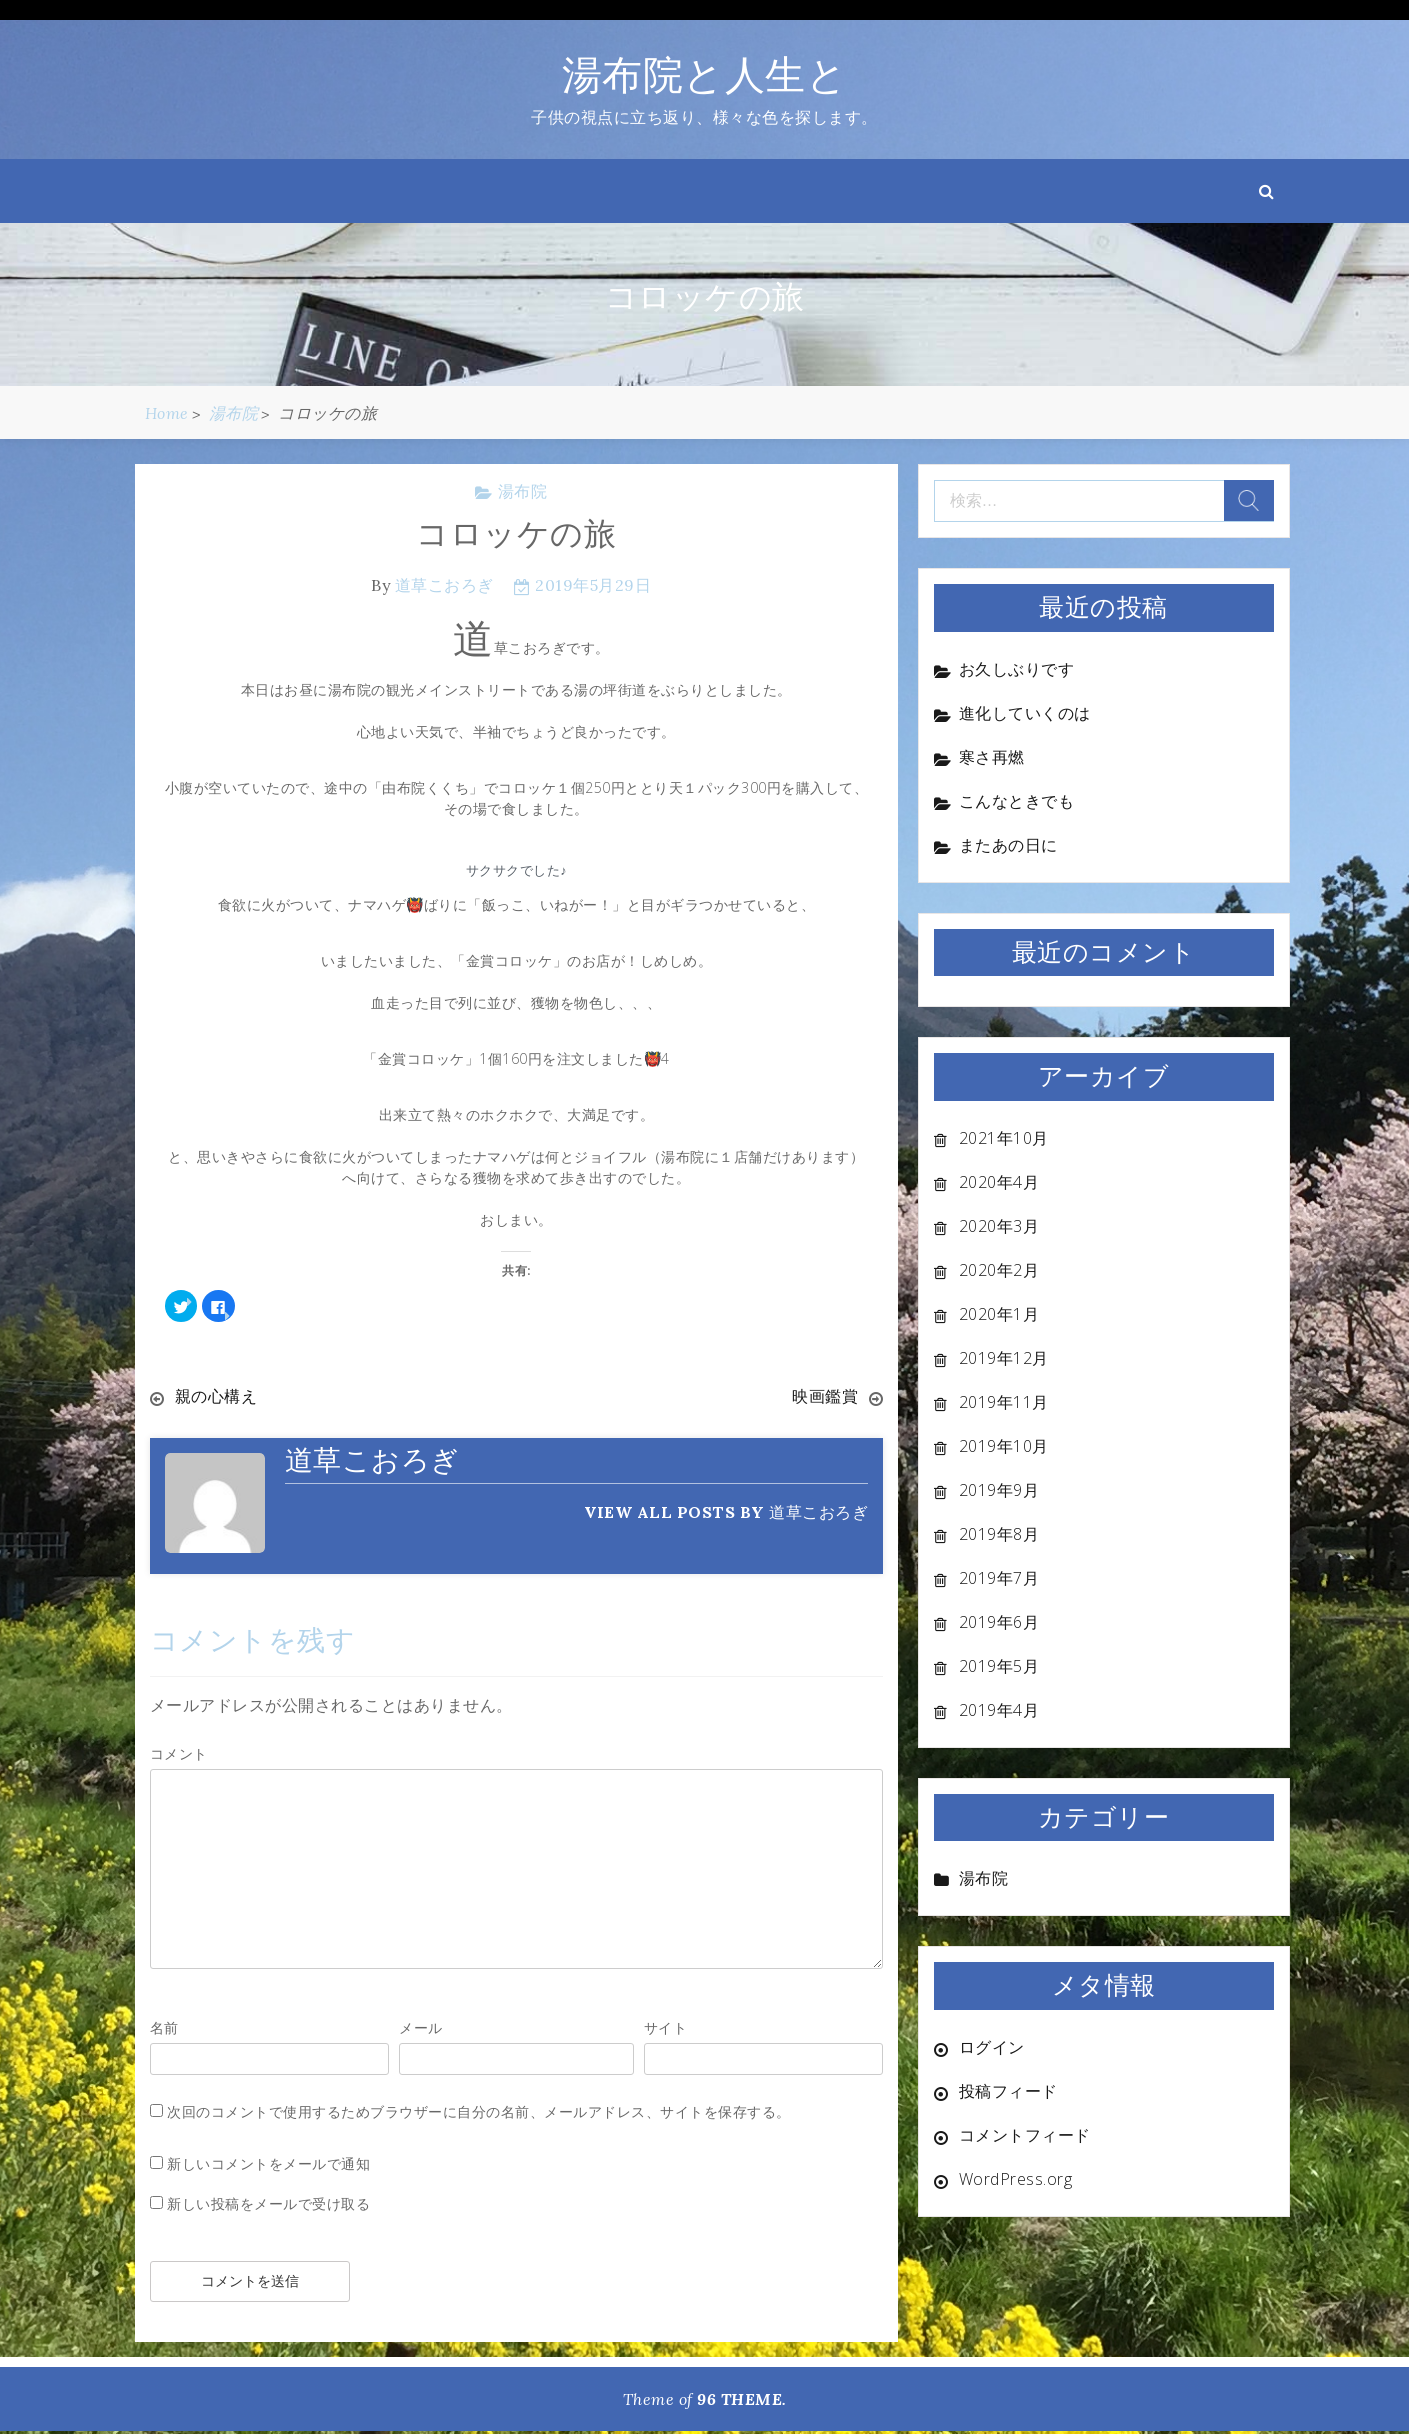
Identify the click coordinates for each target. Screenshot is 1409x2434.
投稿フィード (1008, 2091)
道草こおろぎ (444, 585)
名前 (164, 2027)
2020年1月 (999, 1314)
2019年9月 (999, 1490)
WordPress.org (1016, 2179)
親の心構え (216, 1396)
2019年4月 (999, 1710)
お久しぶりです (1017, 669)
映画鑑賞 (825, 1396)
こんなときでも (1017, 801)
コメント (179, 1753)
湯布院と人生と (705, 74)
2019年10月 (1004, 1446)
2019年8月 (999, 1534)
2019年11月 (1004, 1402)
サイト (666, 2027)
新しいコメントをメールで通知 (268, 2163)
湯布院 (523, 491)
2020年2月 (999, 1270)
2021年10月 (1004, 1138)
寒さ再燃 (992, 757)
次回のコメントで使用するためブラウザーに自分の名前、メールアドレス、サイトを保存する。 (479, 2111)
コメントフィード (1025, 2135)
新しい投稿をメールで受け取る (268, 2203)
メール (421, 2027)
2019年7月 (999, 1578)
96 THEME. (742, 2399)
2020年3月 (999, 1226)
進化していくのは (1025, 713)
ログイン (992, 2047)
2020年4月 (999, 1182)
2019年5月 (999, 1666)
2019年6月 (999, 1622)
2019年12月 (1004, 1358)
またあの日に (1008, 845)
